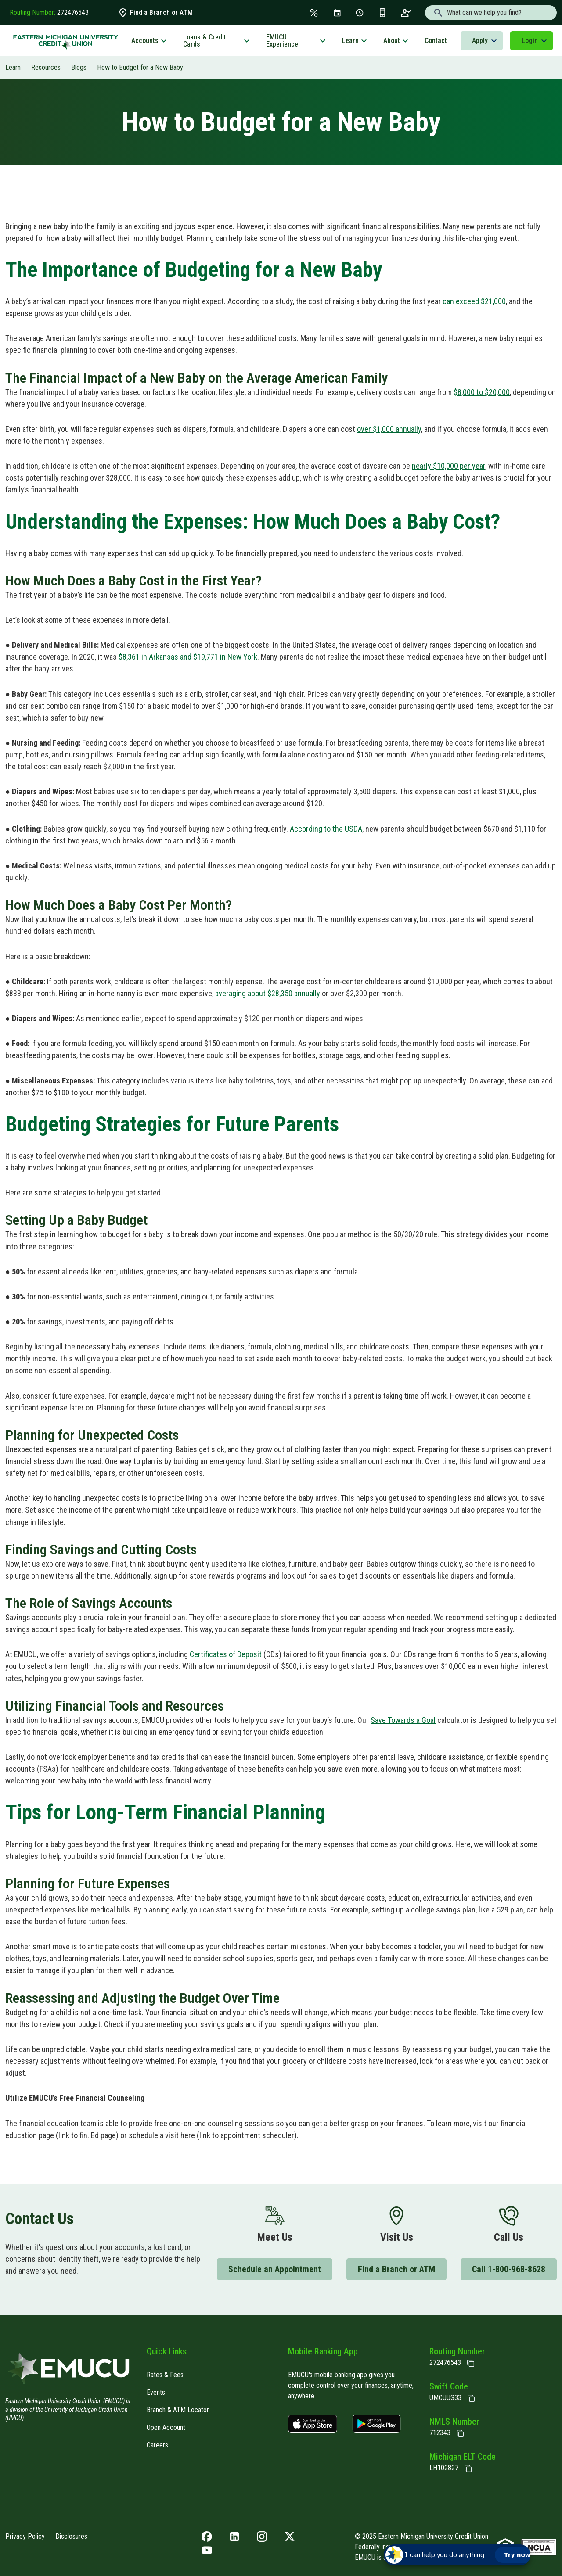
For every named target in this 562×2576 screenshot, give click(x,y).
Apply (480, 40)
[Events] (337, 12)
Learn (350, 40)
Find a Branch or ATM (155, 12)
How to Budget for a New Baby (140, 67)
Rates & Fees (165, 2375)
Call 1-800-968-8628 (508, 2269)
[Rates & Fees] (314, 12)
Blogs (78, 67)
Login (530, 40)
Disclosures (71, 2536)
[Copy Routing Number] (471, 2363)
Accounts (145, 40)
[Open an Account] (406, 12)
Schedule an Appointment (274, 2269)
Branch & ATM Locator (178, 2410)
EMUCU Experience (282, 40)
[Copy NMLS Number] (460, 2433)
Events (156, 2392)
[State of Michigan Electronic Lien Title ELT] (468, 2468)
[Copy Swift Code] (471, 2398)
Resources (46, 67)
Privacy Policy (25, 2536)
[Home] (69, 2371)
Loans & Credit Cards (204, 40)
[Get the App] (382, 12)
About (391, 40)
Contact (436, 40)
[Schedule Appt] (359, 12)
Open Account (166, 2427)
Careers (157, 2445)
